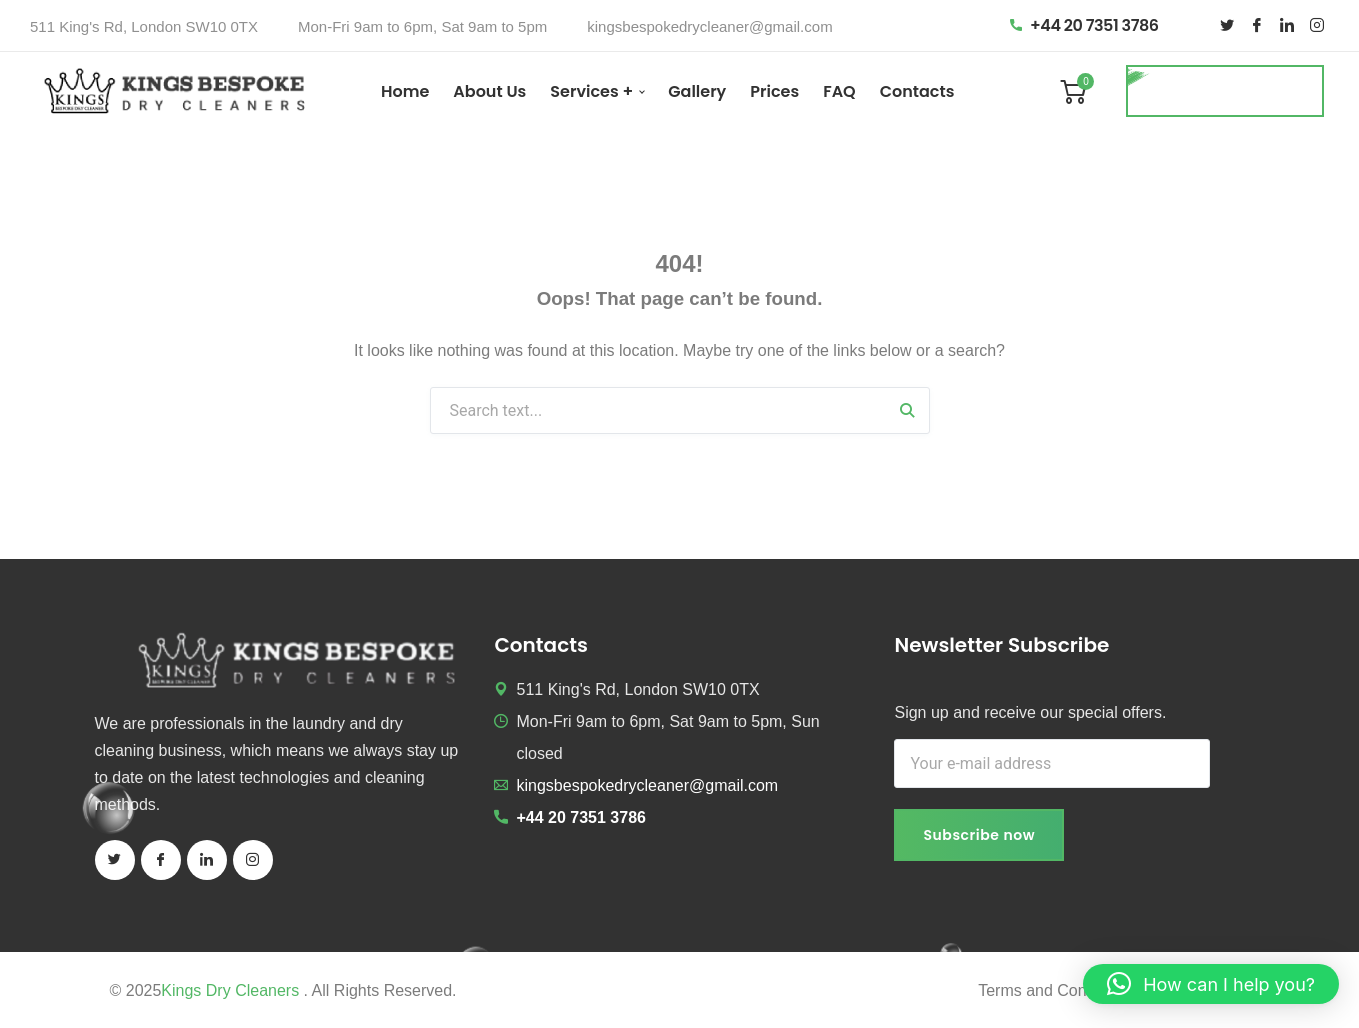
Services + (591, 91)
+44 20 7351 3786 (1084, 25)
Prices (774, 91)
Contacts (917, 91)
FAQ (839, 91)
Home (405, 91)
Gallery (697, 91)
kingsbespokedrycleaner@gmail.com (709, 26)
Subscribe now (979, 835)
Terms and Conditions (1055, 990)
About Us (489, 91)
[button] (1211, 984)
